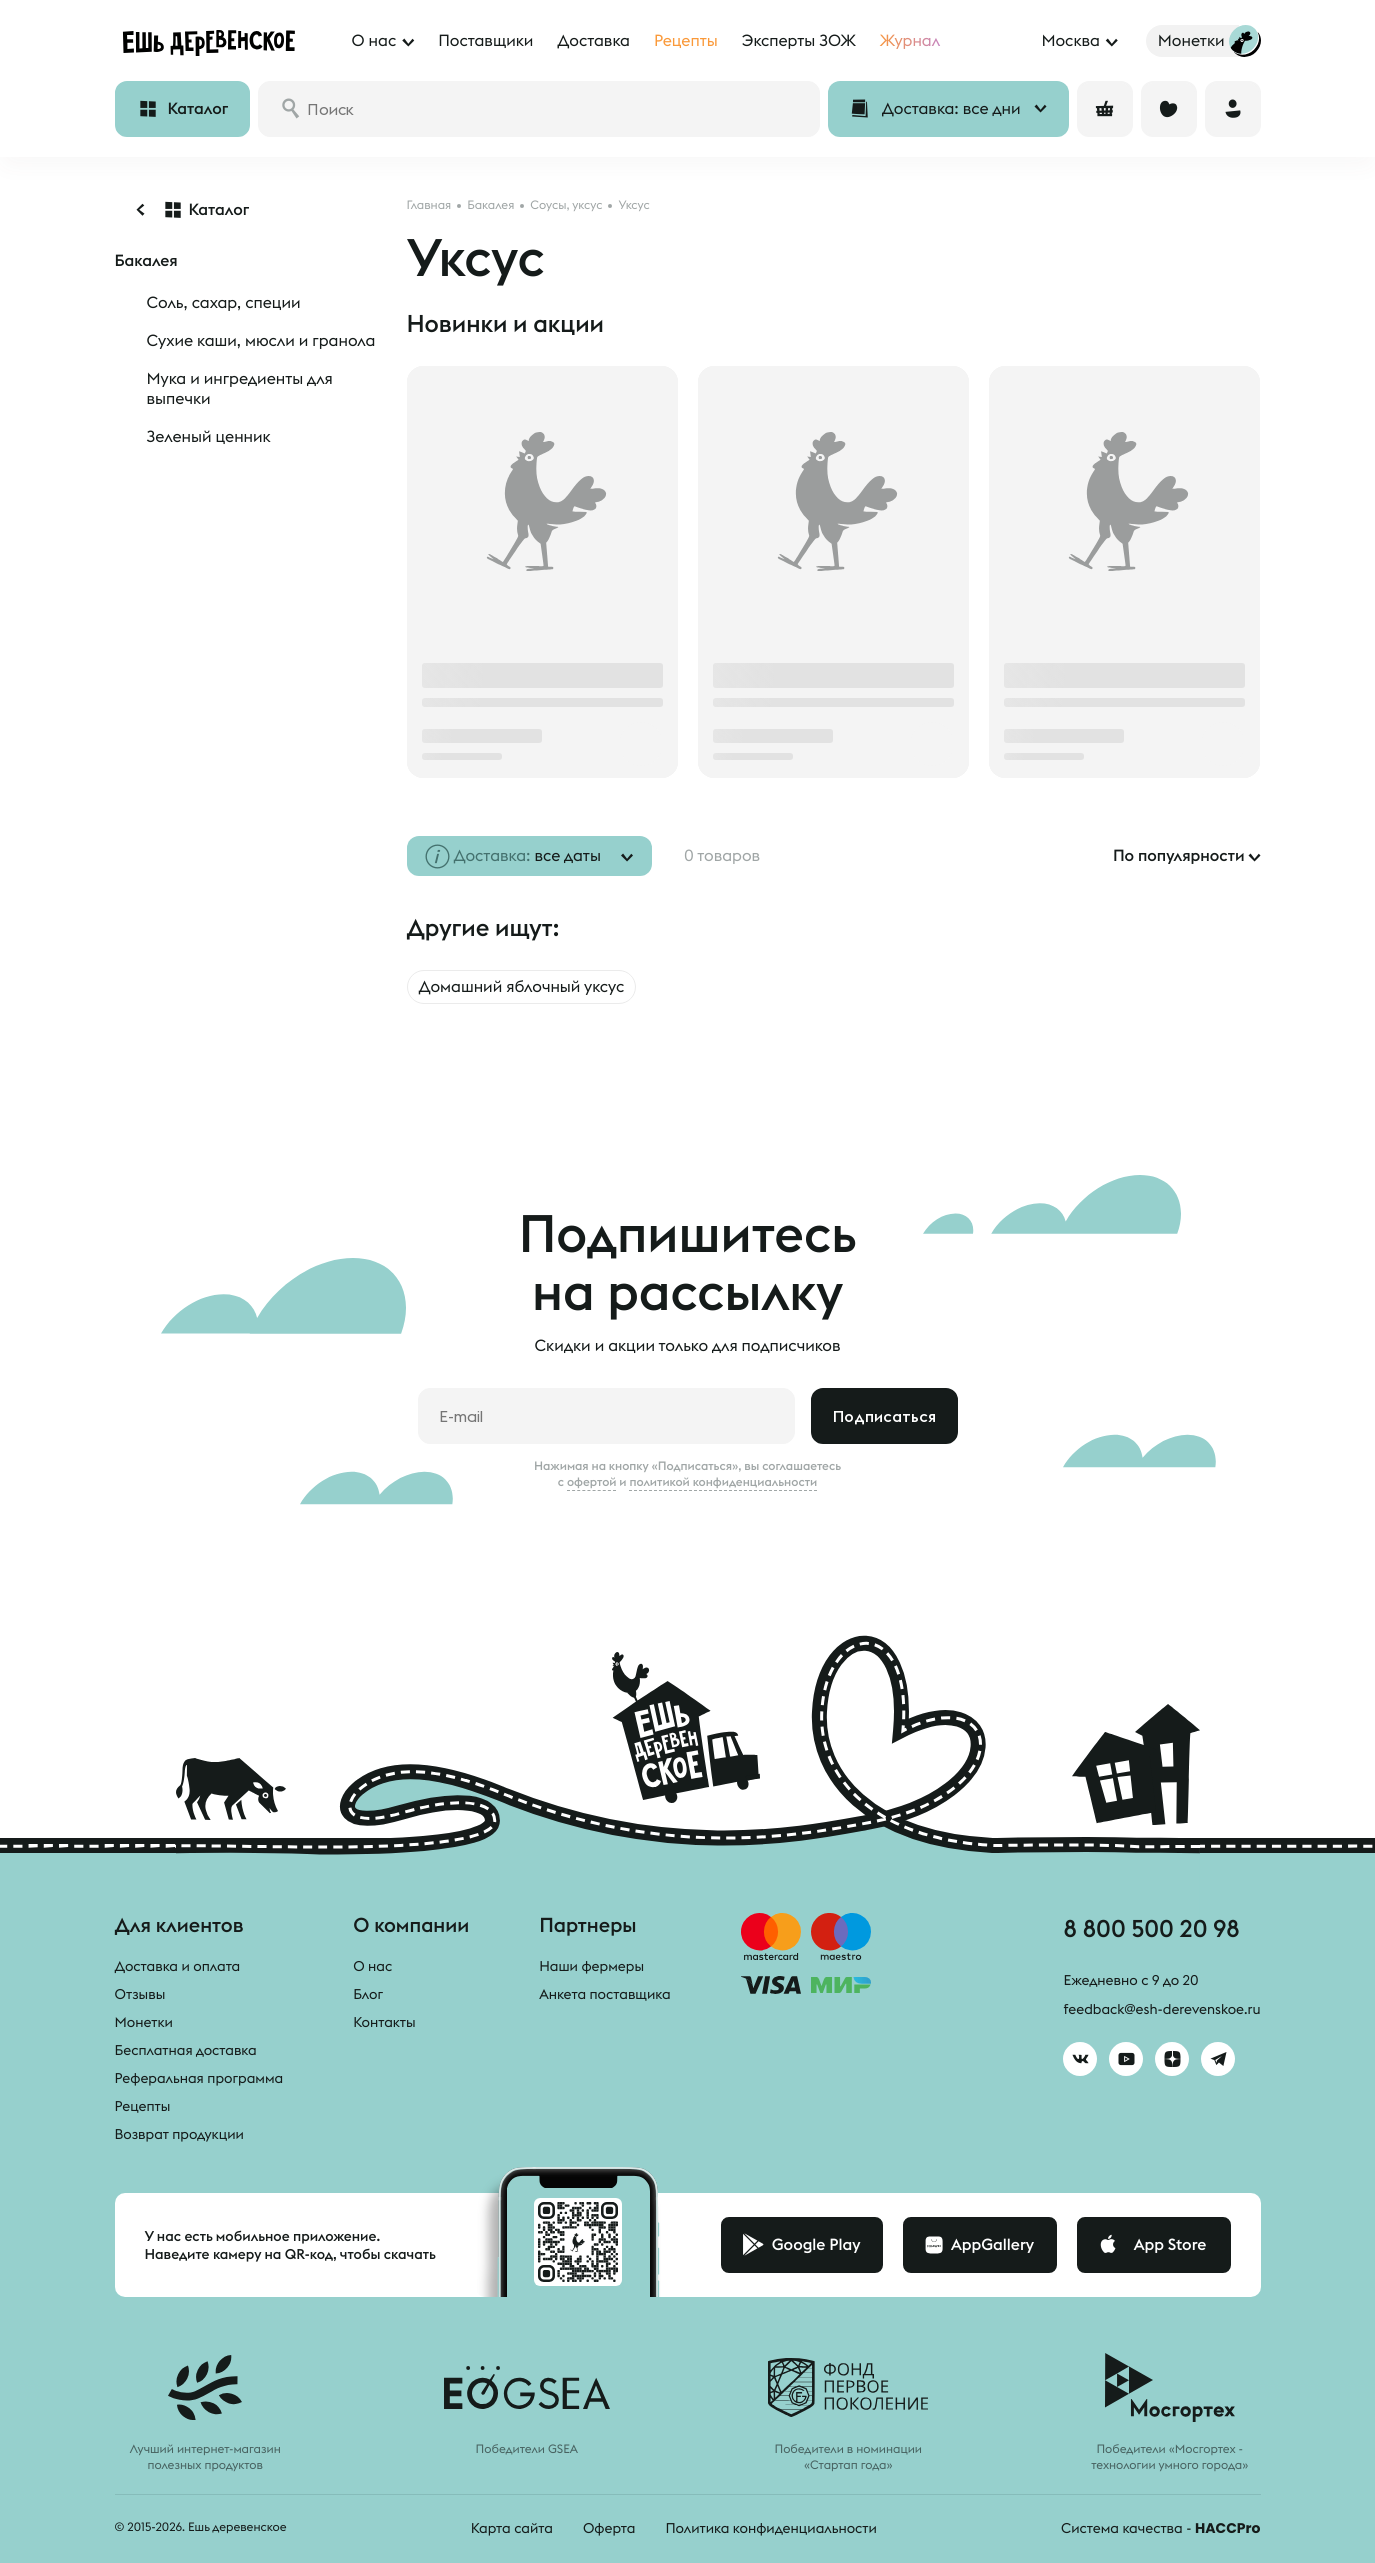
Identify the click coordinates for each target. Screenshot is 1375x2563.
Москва (1070, 41)
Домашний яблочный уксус (522, 987)
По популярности (1179, 856)
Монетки (144, 2022)
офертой (592, 1482)
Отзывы (140, 1994)
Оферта (609, 2528)
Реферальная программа (199, 2078)
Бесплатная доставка (186, 2050)
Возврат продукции (179, 2134)
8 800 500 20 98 (1151, 1928)
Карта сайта (512, 2528)
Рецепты (143, 2106)
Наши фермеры (591, 1966)
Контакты (384, 2022)
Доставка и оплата (178, 1966)
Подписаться (884, 1416)
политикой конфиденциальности (723, 1482)
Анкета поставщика (604, 1994)
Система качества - (1160, 2528)
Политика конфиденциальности (770, 2528)
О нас (372, 1966)
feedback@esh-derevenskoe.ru (1161, 2009)
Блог (368, 1994)
